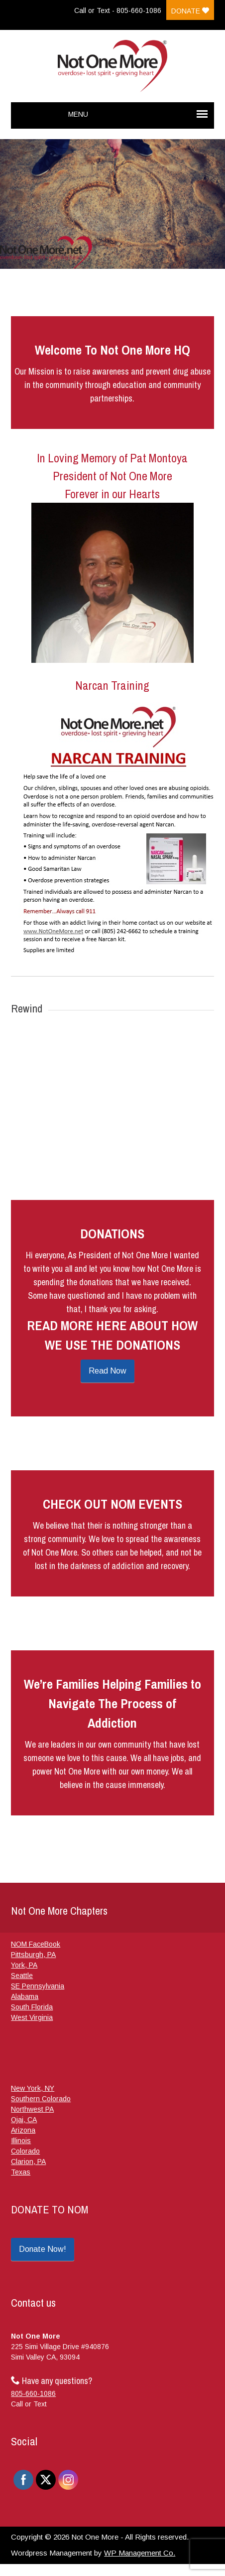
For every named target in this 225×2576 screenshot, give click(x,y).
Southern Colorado (41, 2099)
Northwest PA (32, 2109)
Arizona (23, 2130)
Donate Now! (42, 2249)
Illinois (21, 2141)
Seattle (22, 1976)
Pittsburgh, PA (33, 1955)
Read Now (107, 1371)
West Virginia (32, 2017)
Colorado (25, 2151)
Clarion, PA (28, 2162)
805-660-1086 (33, 2393)
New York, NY (32, 2088)
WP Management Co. (139, 2553)
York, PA (24, 1965)
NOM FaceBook (35, 1944)
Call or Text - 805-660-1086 (117, 10)
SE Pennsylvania (37, 1986)
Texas (20, 2172)
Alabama (24, 1996)
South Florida (32, 2007)
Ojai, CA (24, 2120)
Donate (190, 11)
